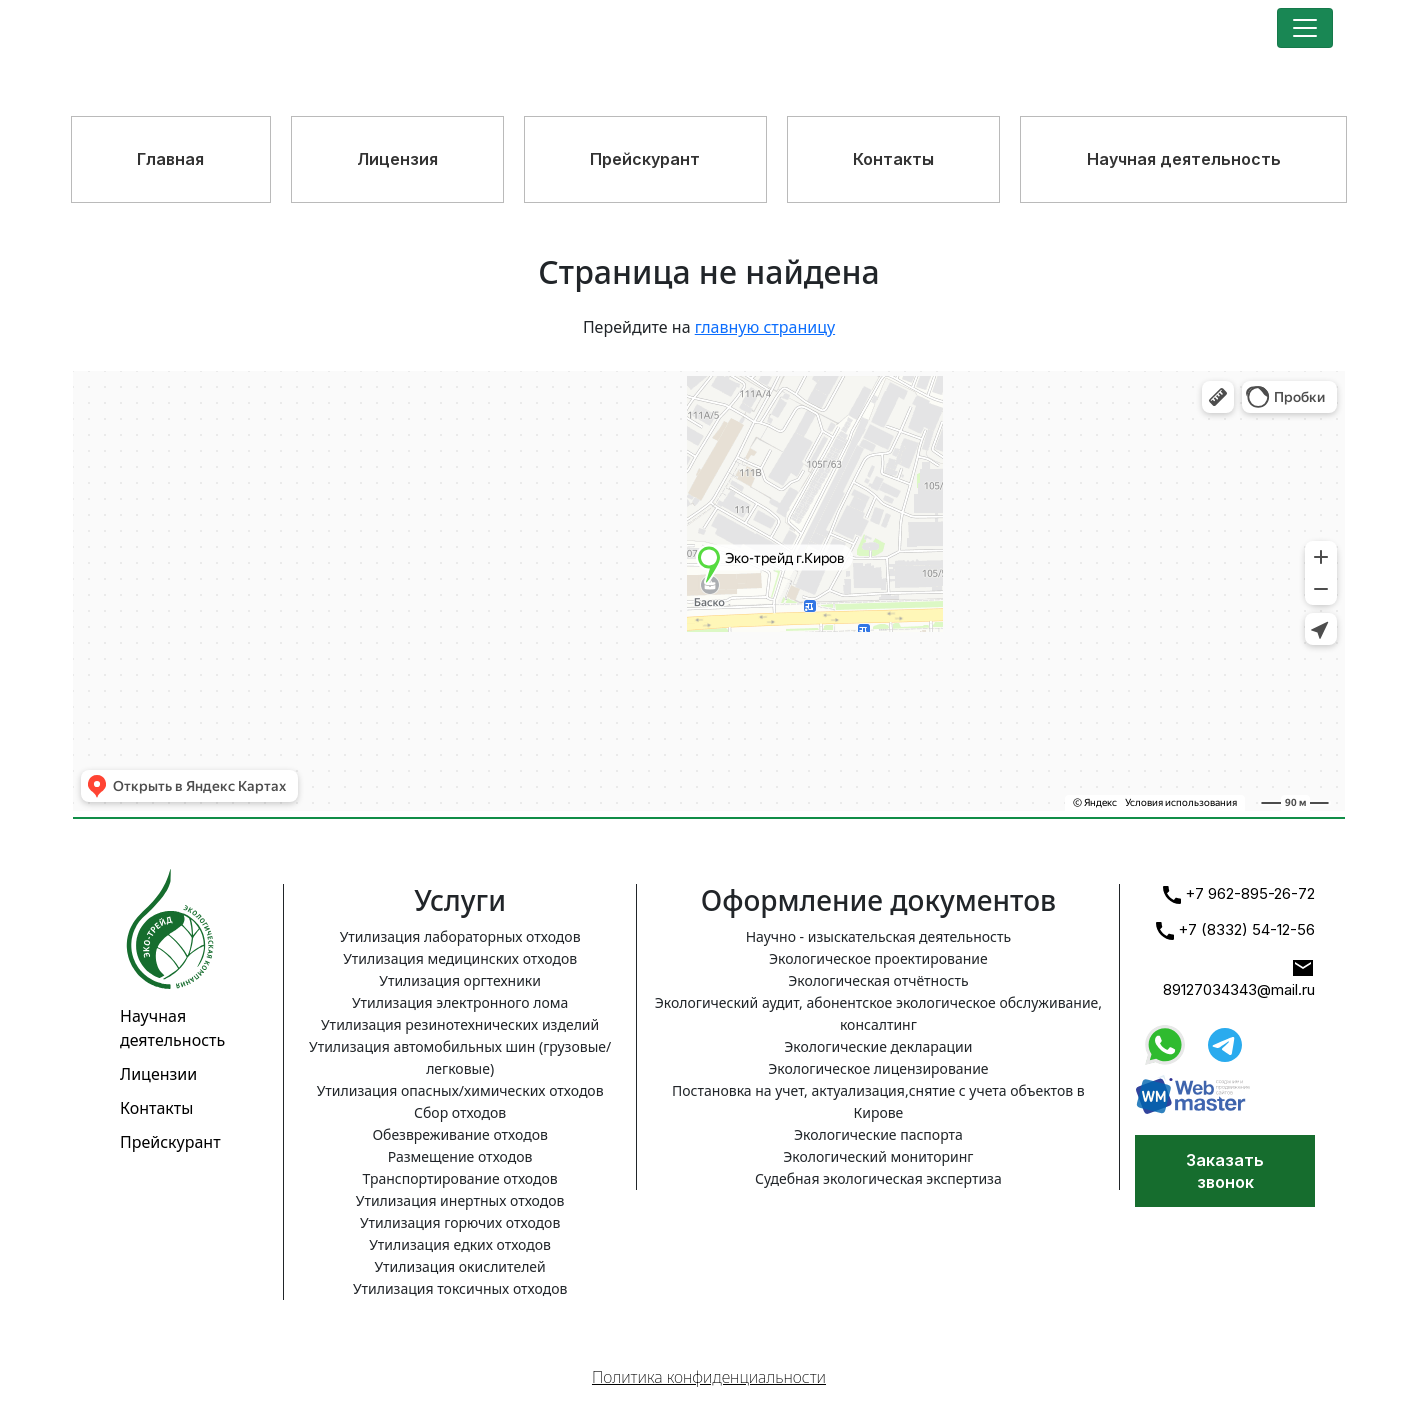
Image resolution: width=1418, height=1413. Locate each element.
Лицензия (397, 159)
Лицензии (158, 1074)
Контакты (893, 159)
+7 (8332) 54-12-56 (1235, 930)
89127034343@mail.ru (1239, 977)
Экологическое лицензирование (878, 1068)
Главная (170, 159)
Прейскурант (645, 159)
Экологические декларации (878, 1046)
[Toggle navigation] (1305, 28)
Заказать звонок (1225, 1171)
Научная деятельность (1184, 159)
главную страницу (765, 327)
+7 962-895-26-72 (1239, 894)
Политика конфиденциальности (709, 1377)
